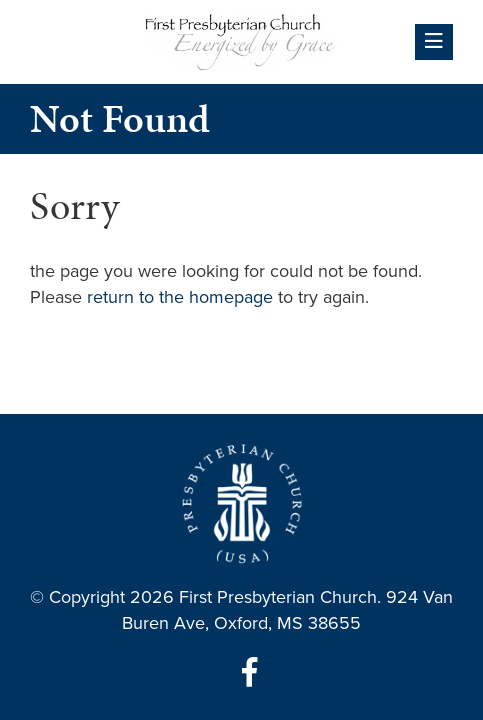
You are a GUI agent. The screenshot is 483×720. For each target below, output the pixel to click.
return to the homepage (180, 297)
